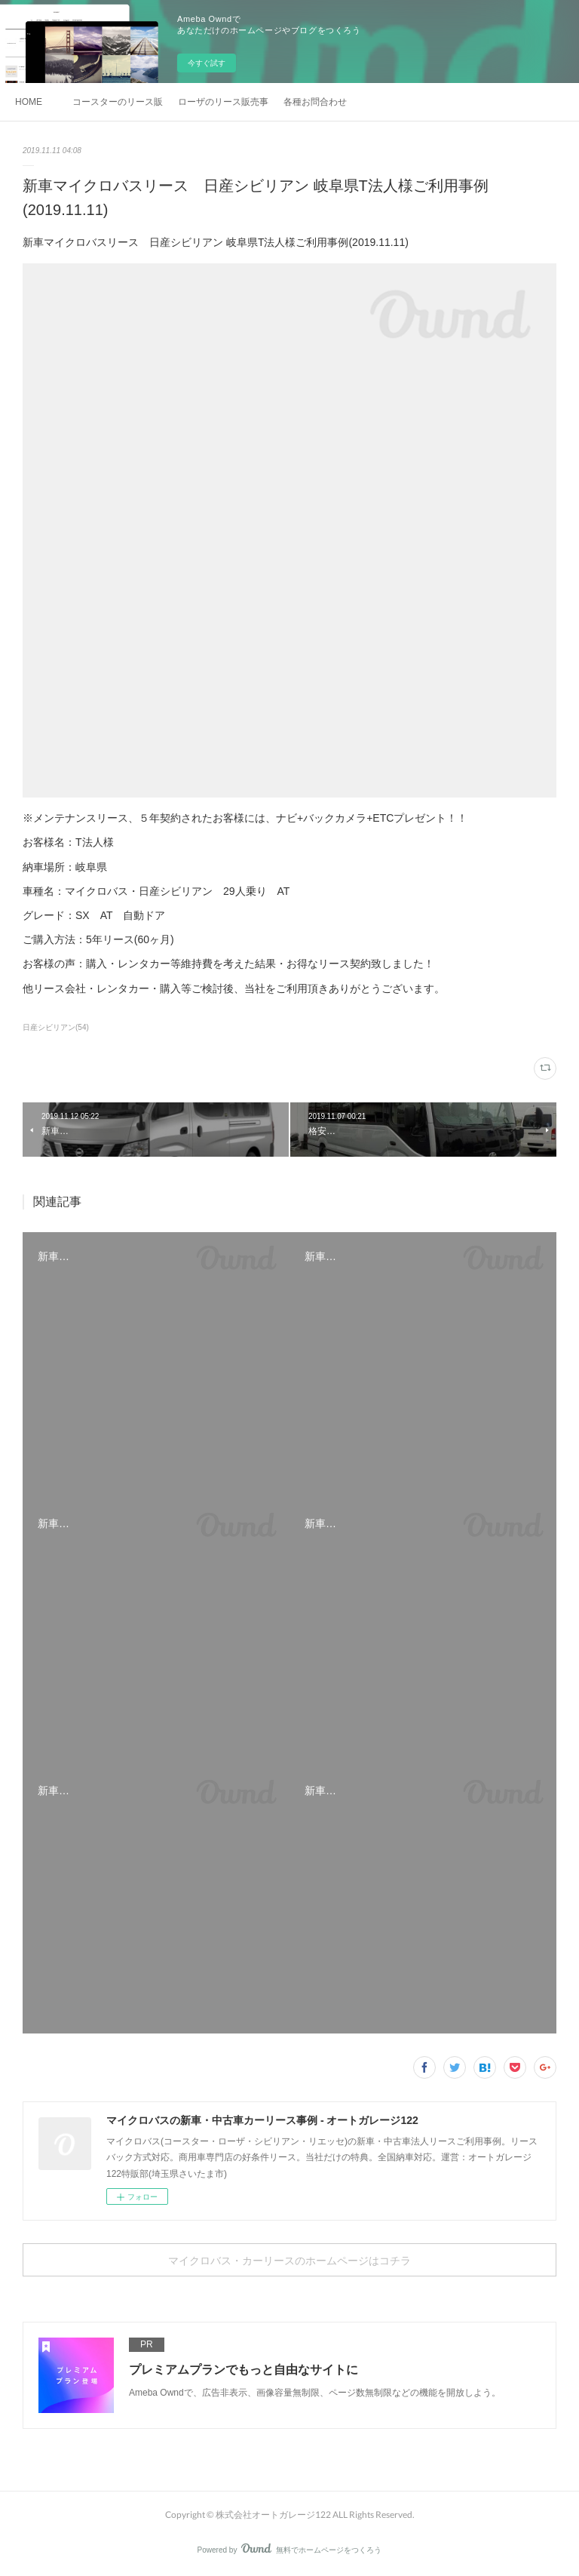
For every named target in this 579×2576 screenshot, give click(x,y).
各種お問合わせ (315, 102)
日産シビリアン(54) (56, 1027)
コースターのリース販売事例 (117, 102)
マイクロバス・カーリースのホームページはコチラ (289, 2260)
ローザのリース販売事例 (223, 102)
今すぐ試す (206, 63)
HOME (28, 102)
